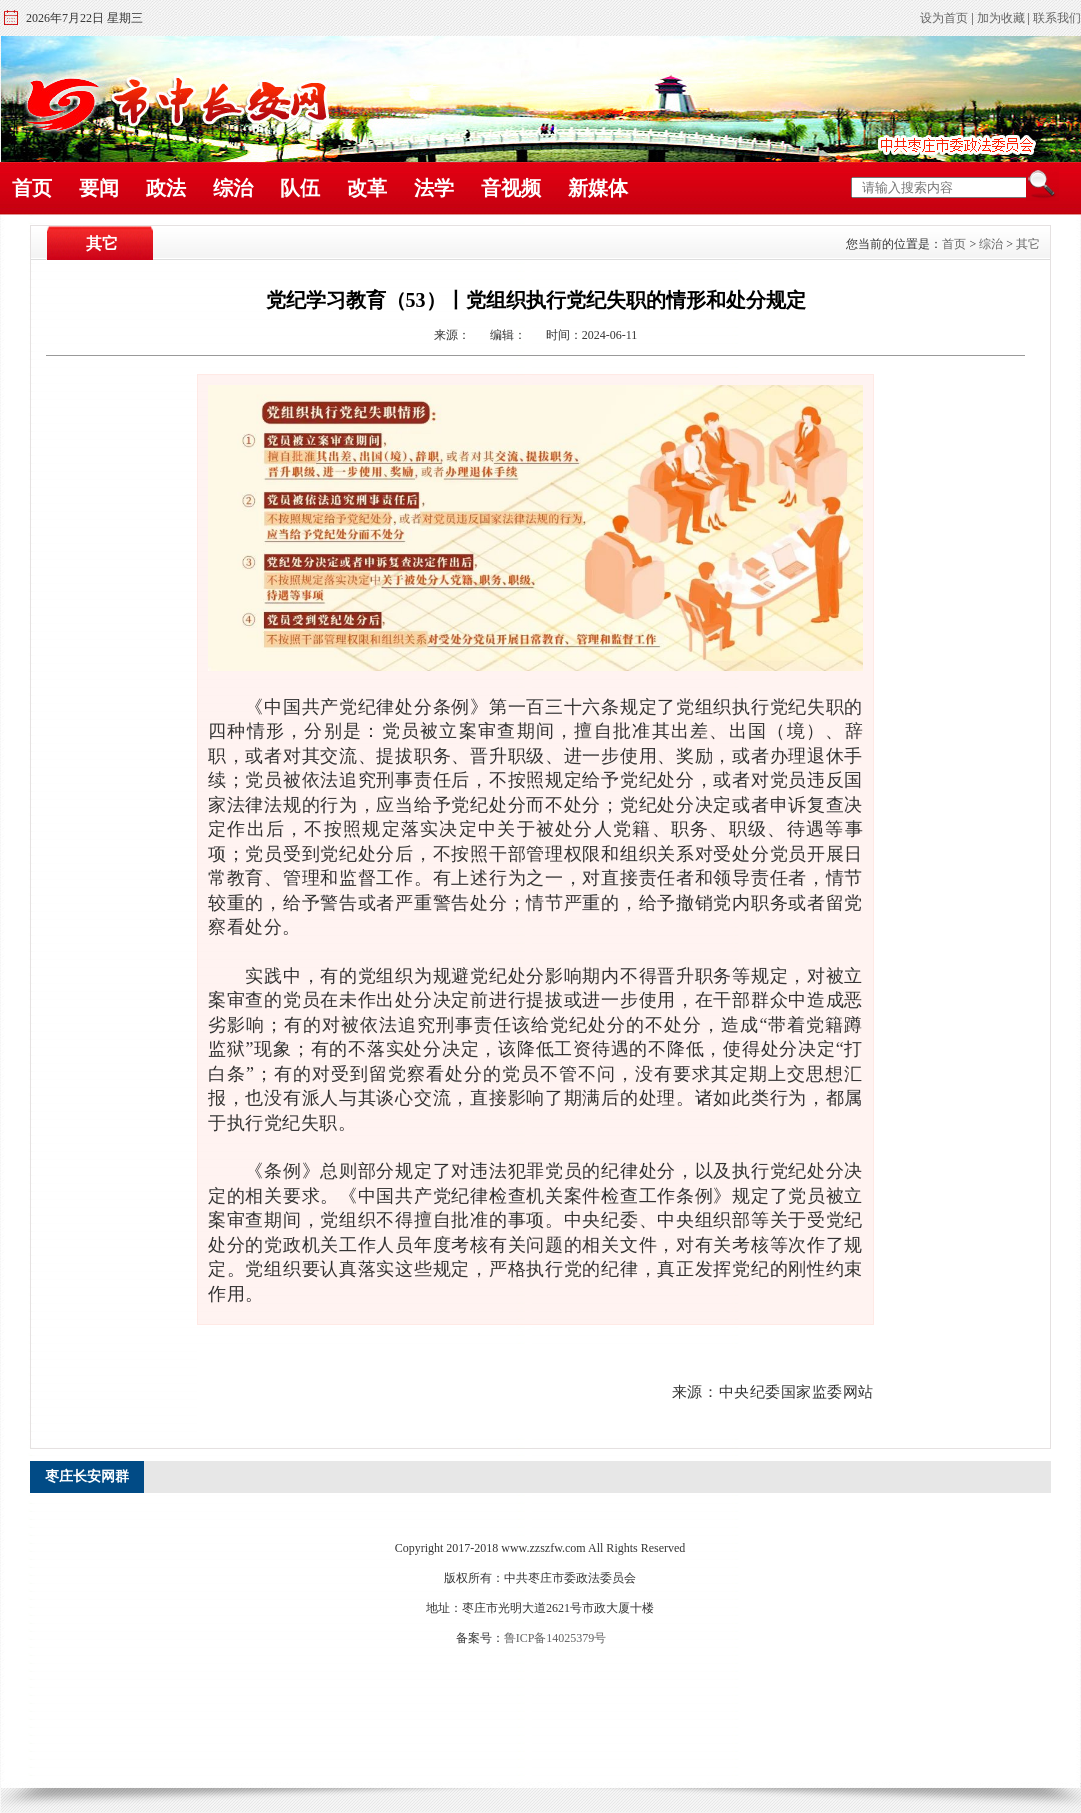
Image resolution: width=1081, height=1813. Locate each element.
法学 (434, 188)
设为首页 (944, 18)
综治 (233, 188)
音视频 (511, 188)
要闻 (99, 188)
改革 (367, 188)
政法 (166, 188)
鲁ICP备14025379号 (555, 1638)
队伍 (300, 188)
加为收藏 (1001, 18)
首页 (32, 188)
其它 (1028, 244)
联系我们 (1057, 18)
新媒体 (598, 188)
